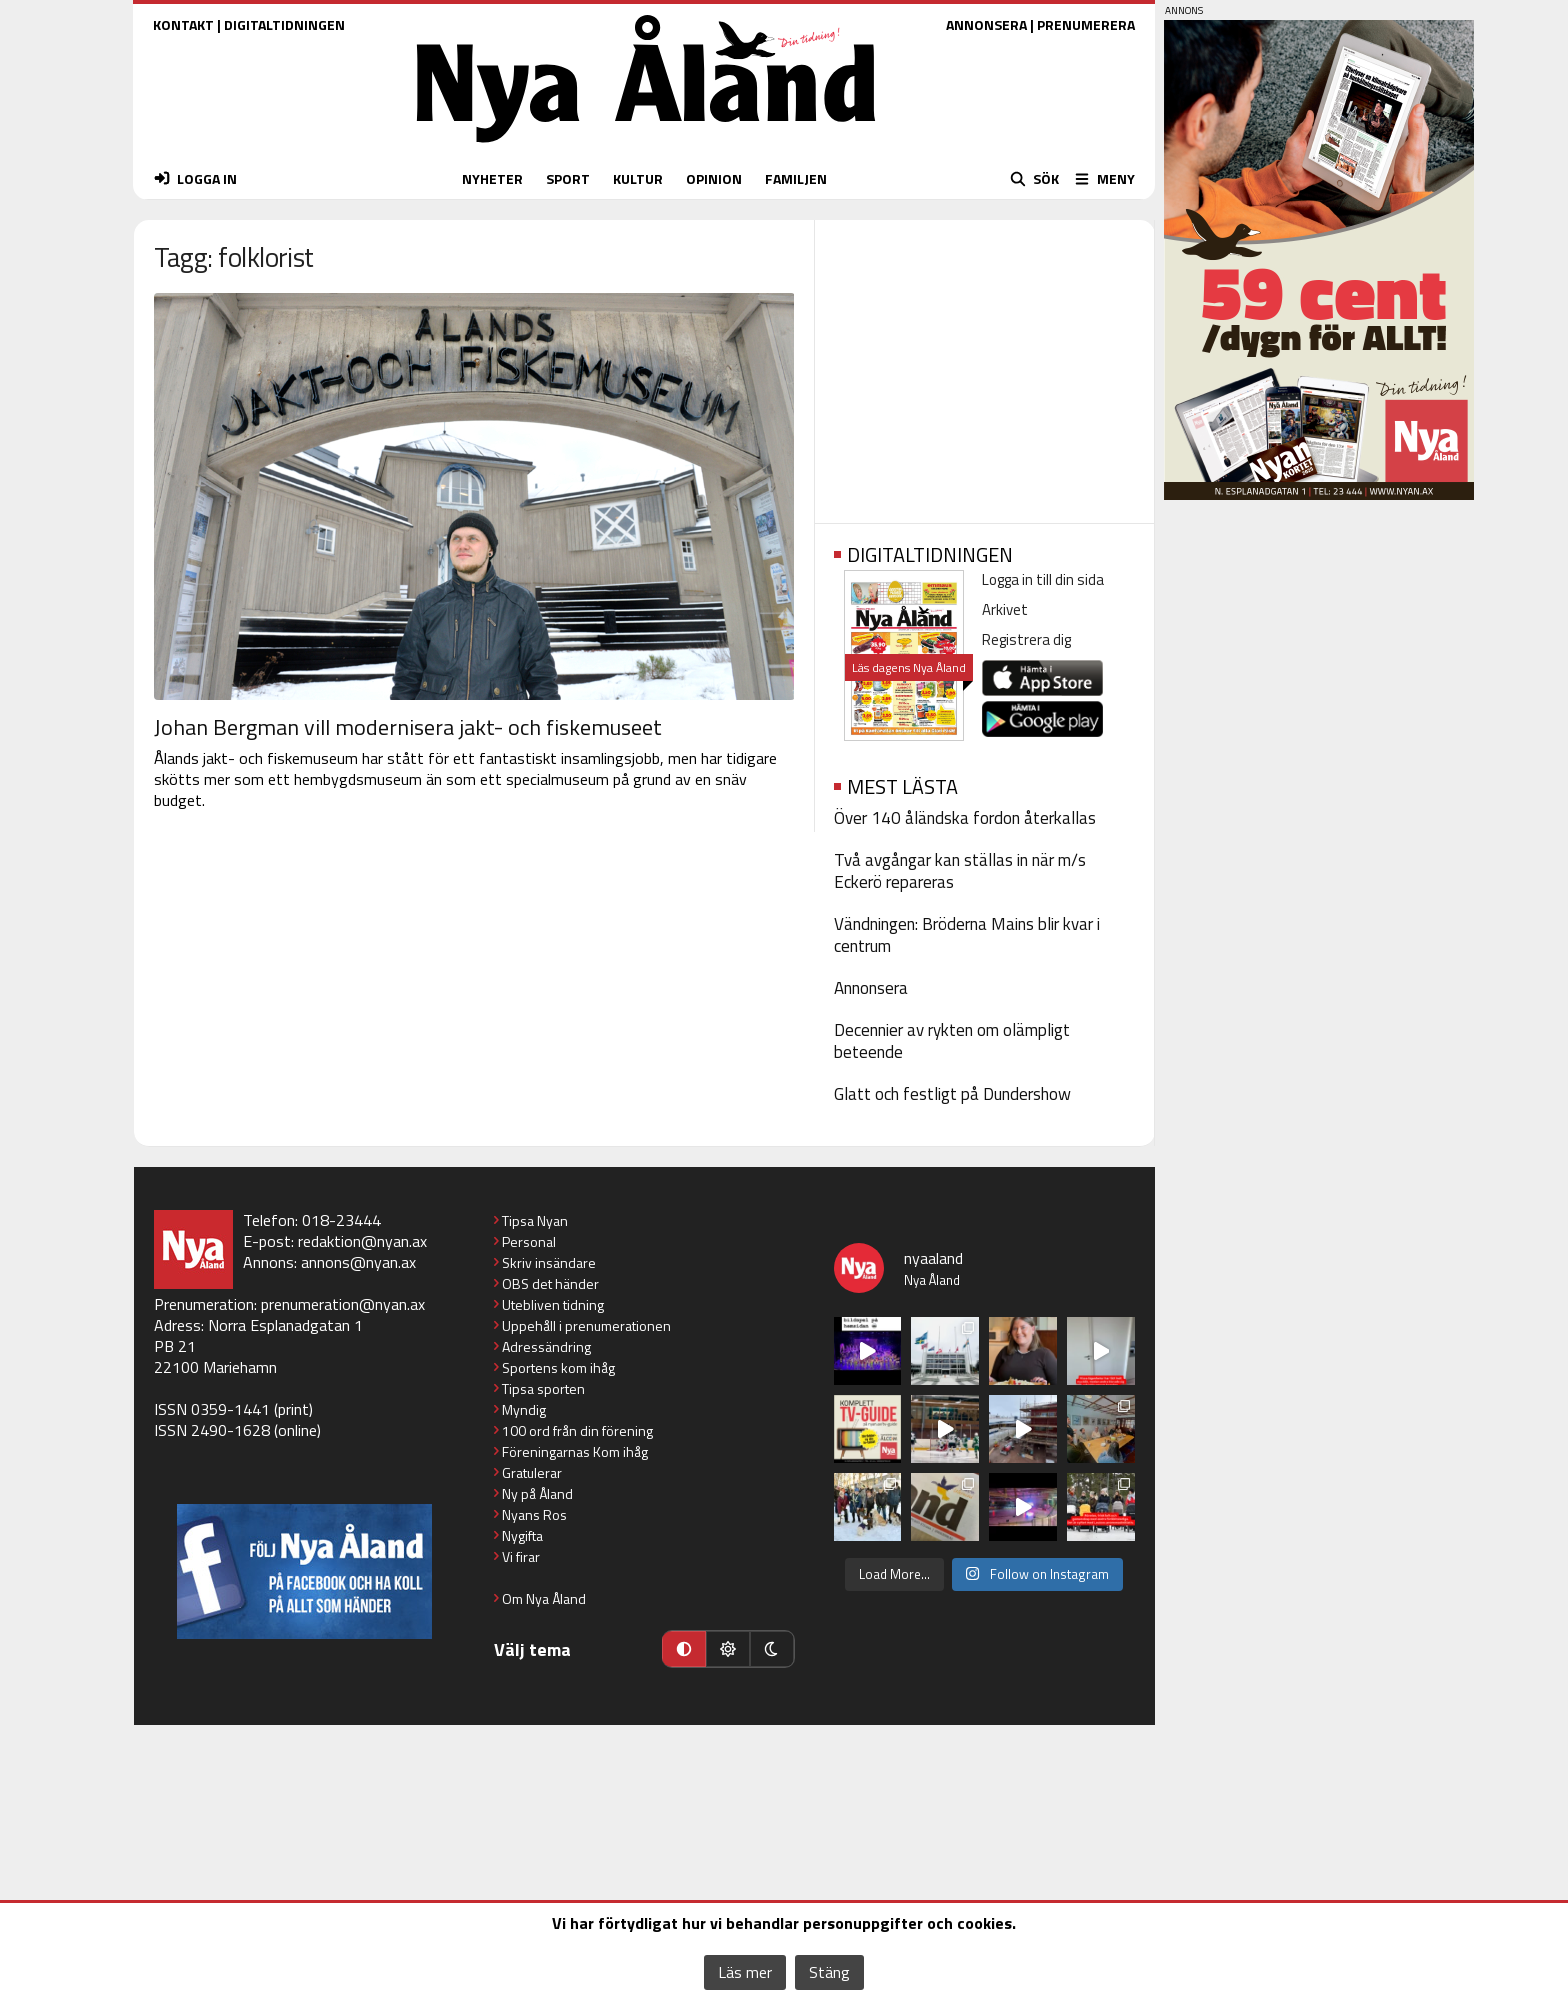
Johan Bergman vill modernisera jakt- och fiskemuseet (408, 727)
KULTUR (638, 178)
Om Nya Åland (544, 1598)
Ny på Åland (537, 1493)
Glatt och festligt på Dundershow (952, 1094)
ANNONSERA (986, 24)
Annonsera (871, 988)
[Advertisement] (984, 365)
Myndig (524, 1409)
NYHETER (492, 178)
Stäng (829, 1972)
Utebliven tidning (553, 1304)
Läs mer (745, 1972)
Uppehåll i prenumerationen (586, 1325)
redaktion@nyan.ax (362, 1241)
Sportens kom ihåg (558, 1367)
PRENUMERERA (1086, 24)
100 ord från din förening (577, 1430)
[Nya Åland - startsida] (646, 147)
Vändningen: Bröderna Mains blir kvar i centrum (967, 935)
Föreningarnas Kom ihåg (575, 1451)
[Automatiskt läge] (684, 1649)
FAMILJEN (796, 178)
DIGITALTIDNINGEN (284, 24)
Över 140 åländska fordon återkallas (965, 818)
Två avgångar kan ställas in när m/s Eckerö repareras (960, 871)
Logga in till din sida (1043, 579)
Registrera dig (1026, 639)
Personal (529, 1241)
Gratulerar (532, 1472)
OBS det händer (550, 1283)
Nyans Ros (534, 1514)
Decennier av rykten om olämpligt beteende (952, 1041)
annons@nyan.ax (358, 1262)
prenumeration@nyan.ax (343, 1304)
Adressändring (546, 1346)
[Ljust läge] (728, 1649)
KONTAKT (183, 24)
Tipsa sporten (543, 1388)
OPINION (714, 178)
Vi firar (521, 1556)
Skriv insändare (549, 1262)
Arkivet (1005, 609)
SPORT (568, 178)
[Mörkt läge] (772, 1649)
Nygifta (522, 1535)
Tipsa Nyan (535, 1220)
